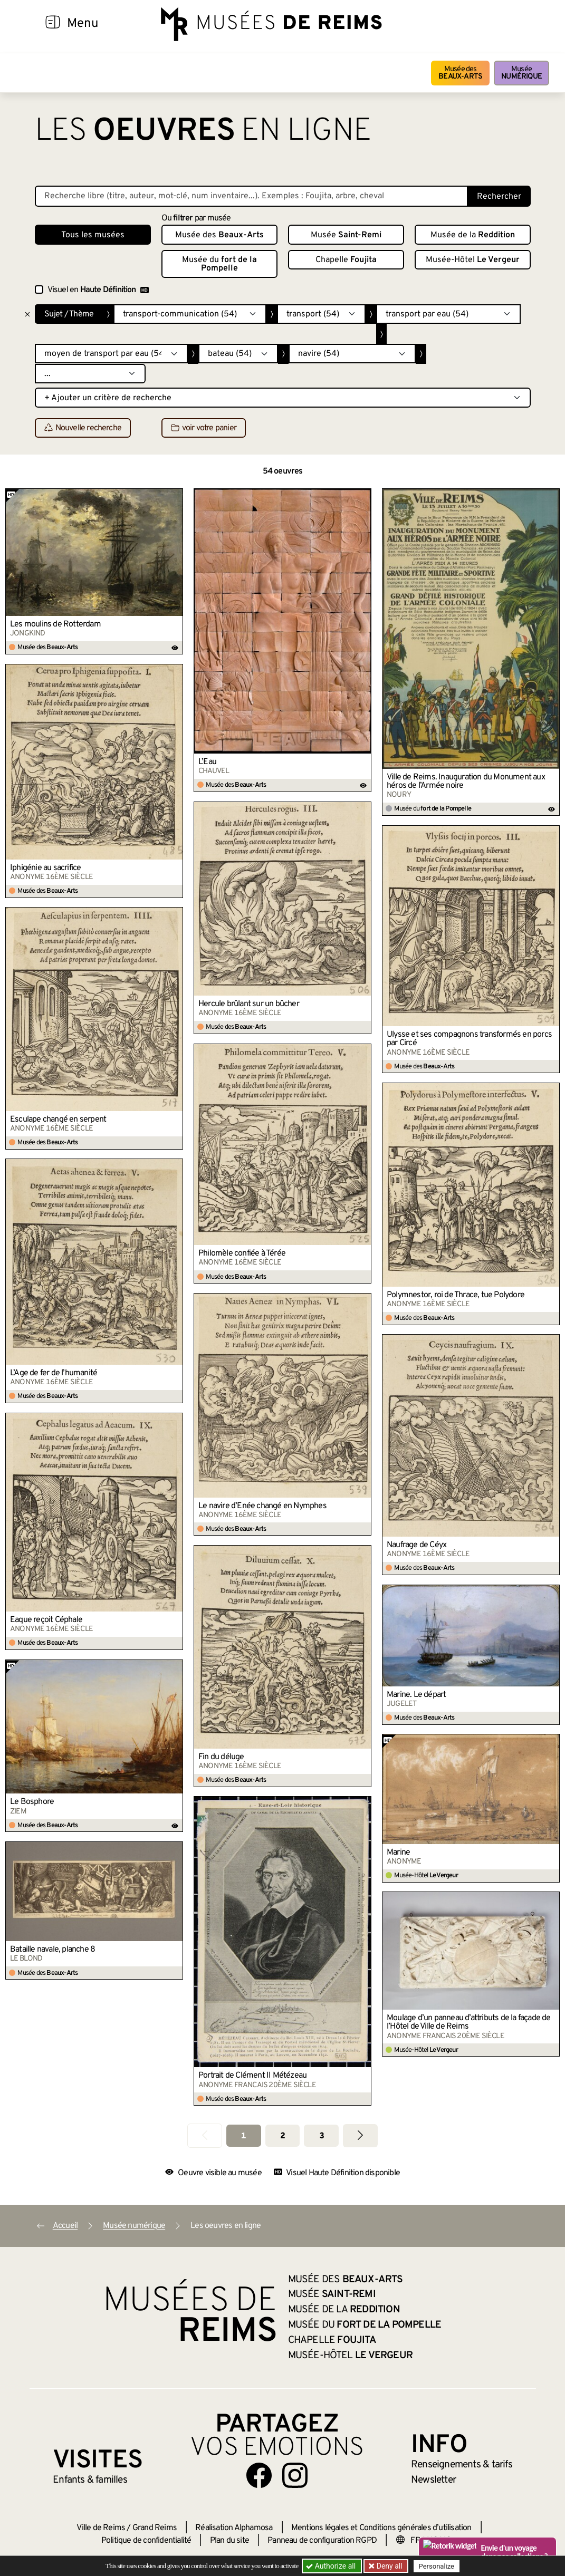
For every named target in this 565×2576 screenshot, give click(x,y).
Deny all (389, 2566)
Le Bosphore (32, 1802)
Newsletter (433, 2480)
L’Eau (207, 762)
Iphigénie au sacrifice (45, 868)
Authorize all (332, 2566)
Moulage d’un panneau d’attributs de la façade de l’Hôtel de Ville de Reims (469, 2022)
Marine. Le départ (416, 1695)
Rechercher (499, 196)
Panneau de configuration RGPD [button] (322, 2540)
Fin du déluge (221, 1757)
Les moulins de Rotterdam (55, 624)
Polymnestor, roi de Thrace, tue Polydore (455, 1295)
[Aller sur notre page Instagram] (295, 2475)
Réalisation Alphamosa (233, 2528)
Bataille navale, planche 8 (52, 1949)
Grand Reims (154, 2528)
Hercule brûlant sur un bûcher (248, 1004)
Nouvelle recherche (83, 428)
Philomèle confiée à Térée (241, 1253)
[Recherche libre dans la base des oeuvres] (251, 196)
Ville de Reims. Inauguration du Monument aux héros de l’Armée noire (466, 781)
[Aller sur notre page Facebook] (259, 2475)
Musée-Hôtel (473, 260)
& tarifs (461, 2464)
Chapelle (346, 260)
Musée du (219, 264)
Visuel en (98, 290)
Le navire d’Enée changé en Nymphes (262, 1506)
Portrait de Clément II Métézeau (252, 2075)
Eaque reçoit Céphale (46, 1620)
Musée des (460, 73)
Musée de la (472, 235)
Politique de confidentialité (146, 2540)
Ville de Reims (100, 2528)
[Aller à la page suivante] (360, 2135)
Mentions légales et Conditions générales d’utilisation (381, 2528)
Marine (398, 1852)
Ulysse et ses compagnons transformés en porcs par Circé (469, 1038)
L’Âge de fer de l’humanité (53, 1373)
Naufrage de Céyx (416, 1545)
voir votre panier (203, 428)
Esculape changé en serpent (58, 1119)
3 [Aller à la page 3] (321, 2136)
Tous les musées (93, 235)
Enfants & (90, 2480)
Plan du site (229, 2540)
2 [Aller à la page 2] (282, 2136)
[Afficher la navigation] (53, 23)
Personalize (437, 2566)
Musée (521, 73)
